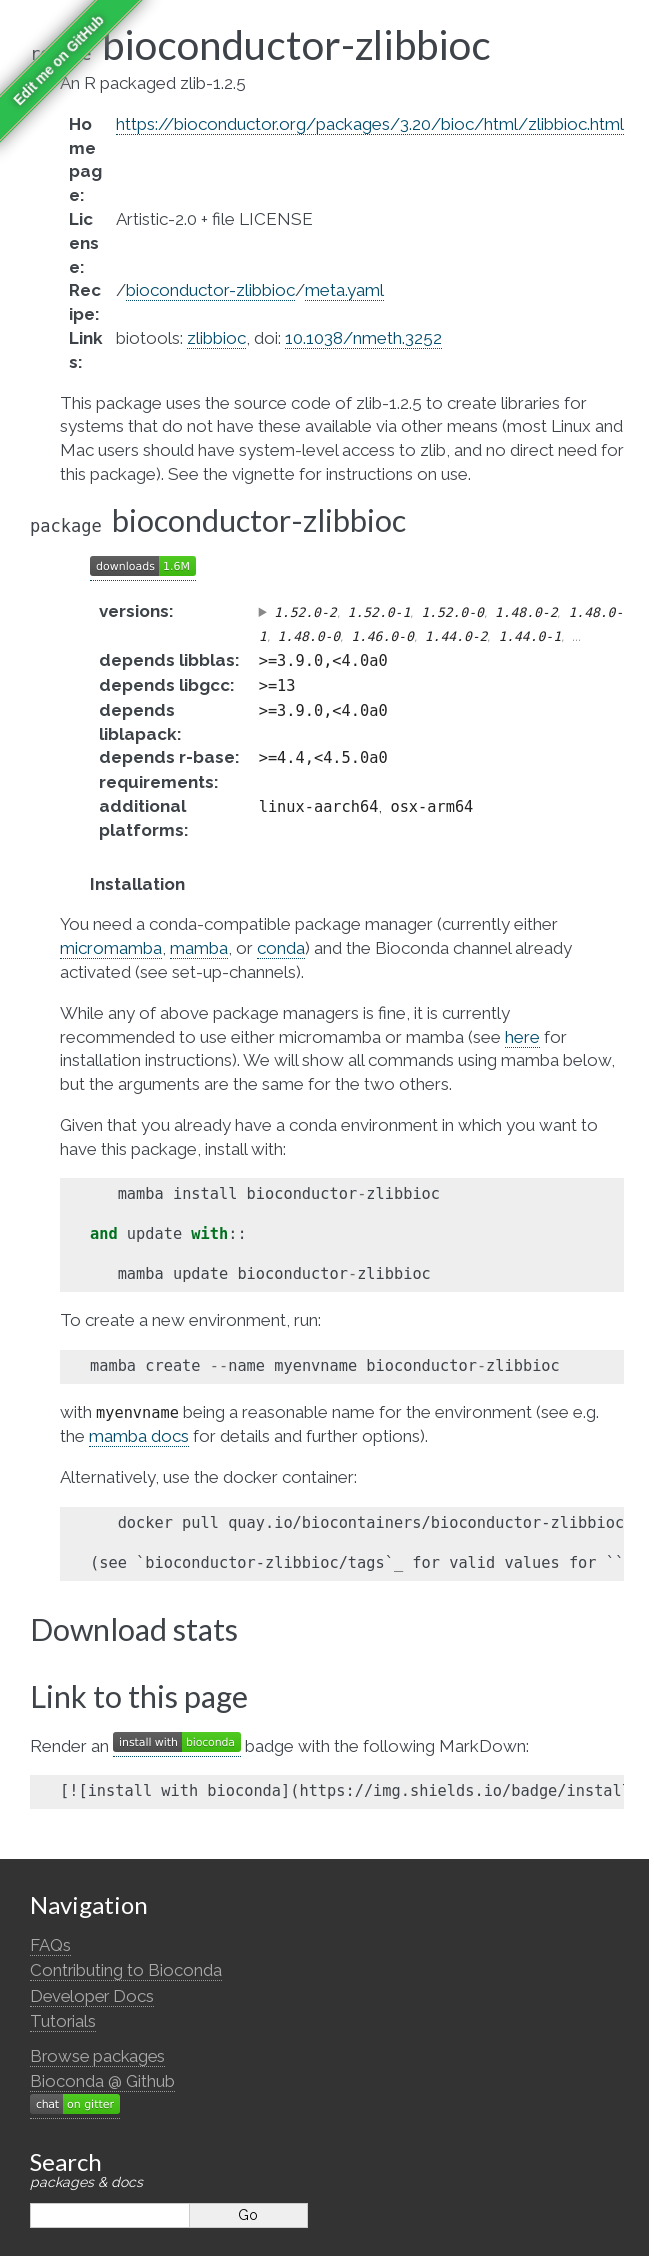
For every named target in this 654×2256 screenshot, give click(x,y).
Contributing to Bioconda (126, 1970)
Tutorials (63, 2021)
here (522, 1037)
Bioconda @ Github (102, 2081)
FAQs (50, 1945)
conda (281, 948)
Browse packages (97, 2056)
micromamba (111, 948)
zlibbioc (216, 338)
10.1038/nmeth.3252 (363, 338)
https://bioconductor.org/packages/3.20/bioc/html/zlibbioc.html (370, 124)
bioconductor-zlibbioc (210, 290)
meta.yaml (344, 290)
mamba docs (139, 1436)
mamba (199, 948)
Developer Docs (92, 1996)
